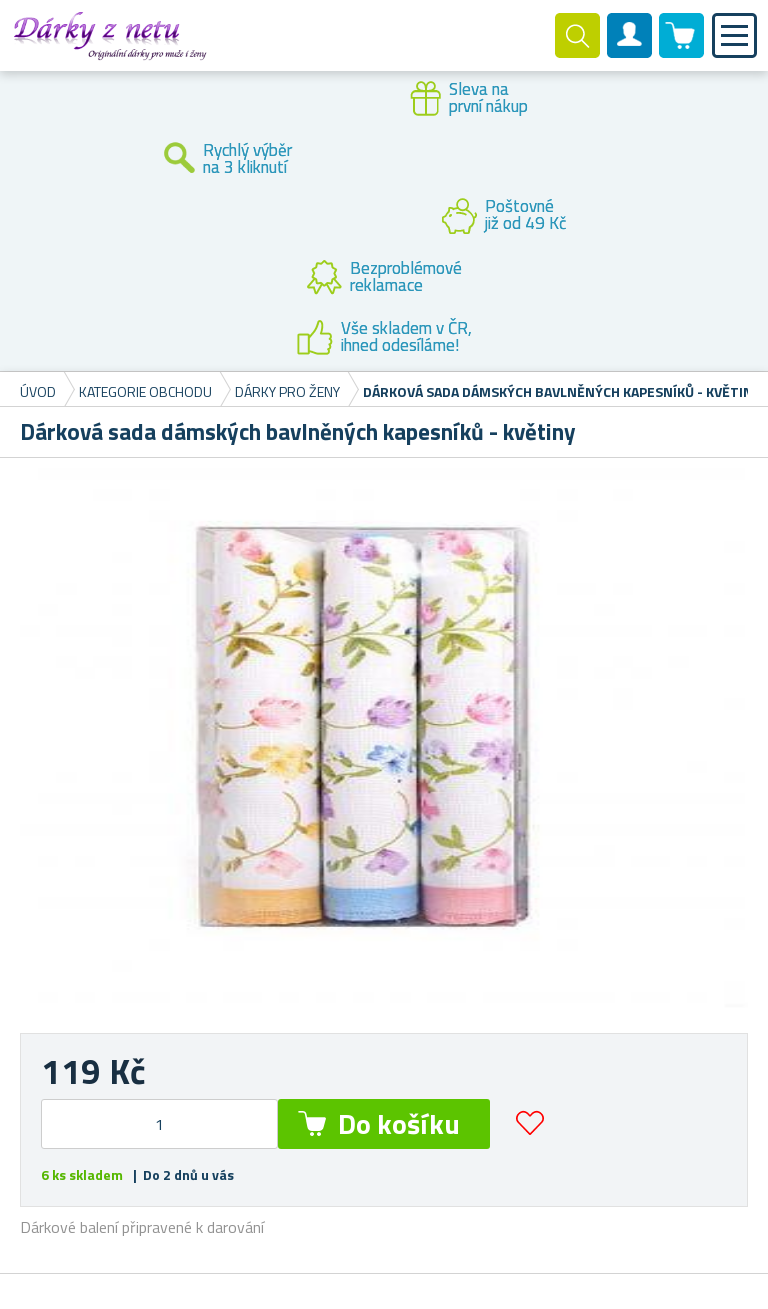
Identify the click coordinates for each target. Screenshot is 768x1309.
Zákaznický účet (630, 52)
